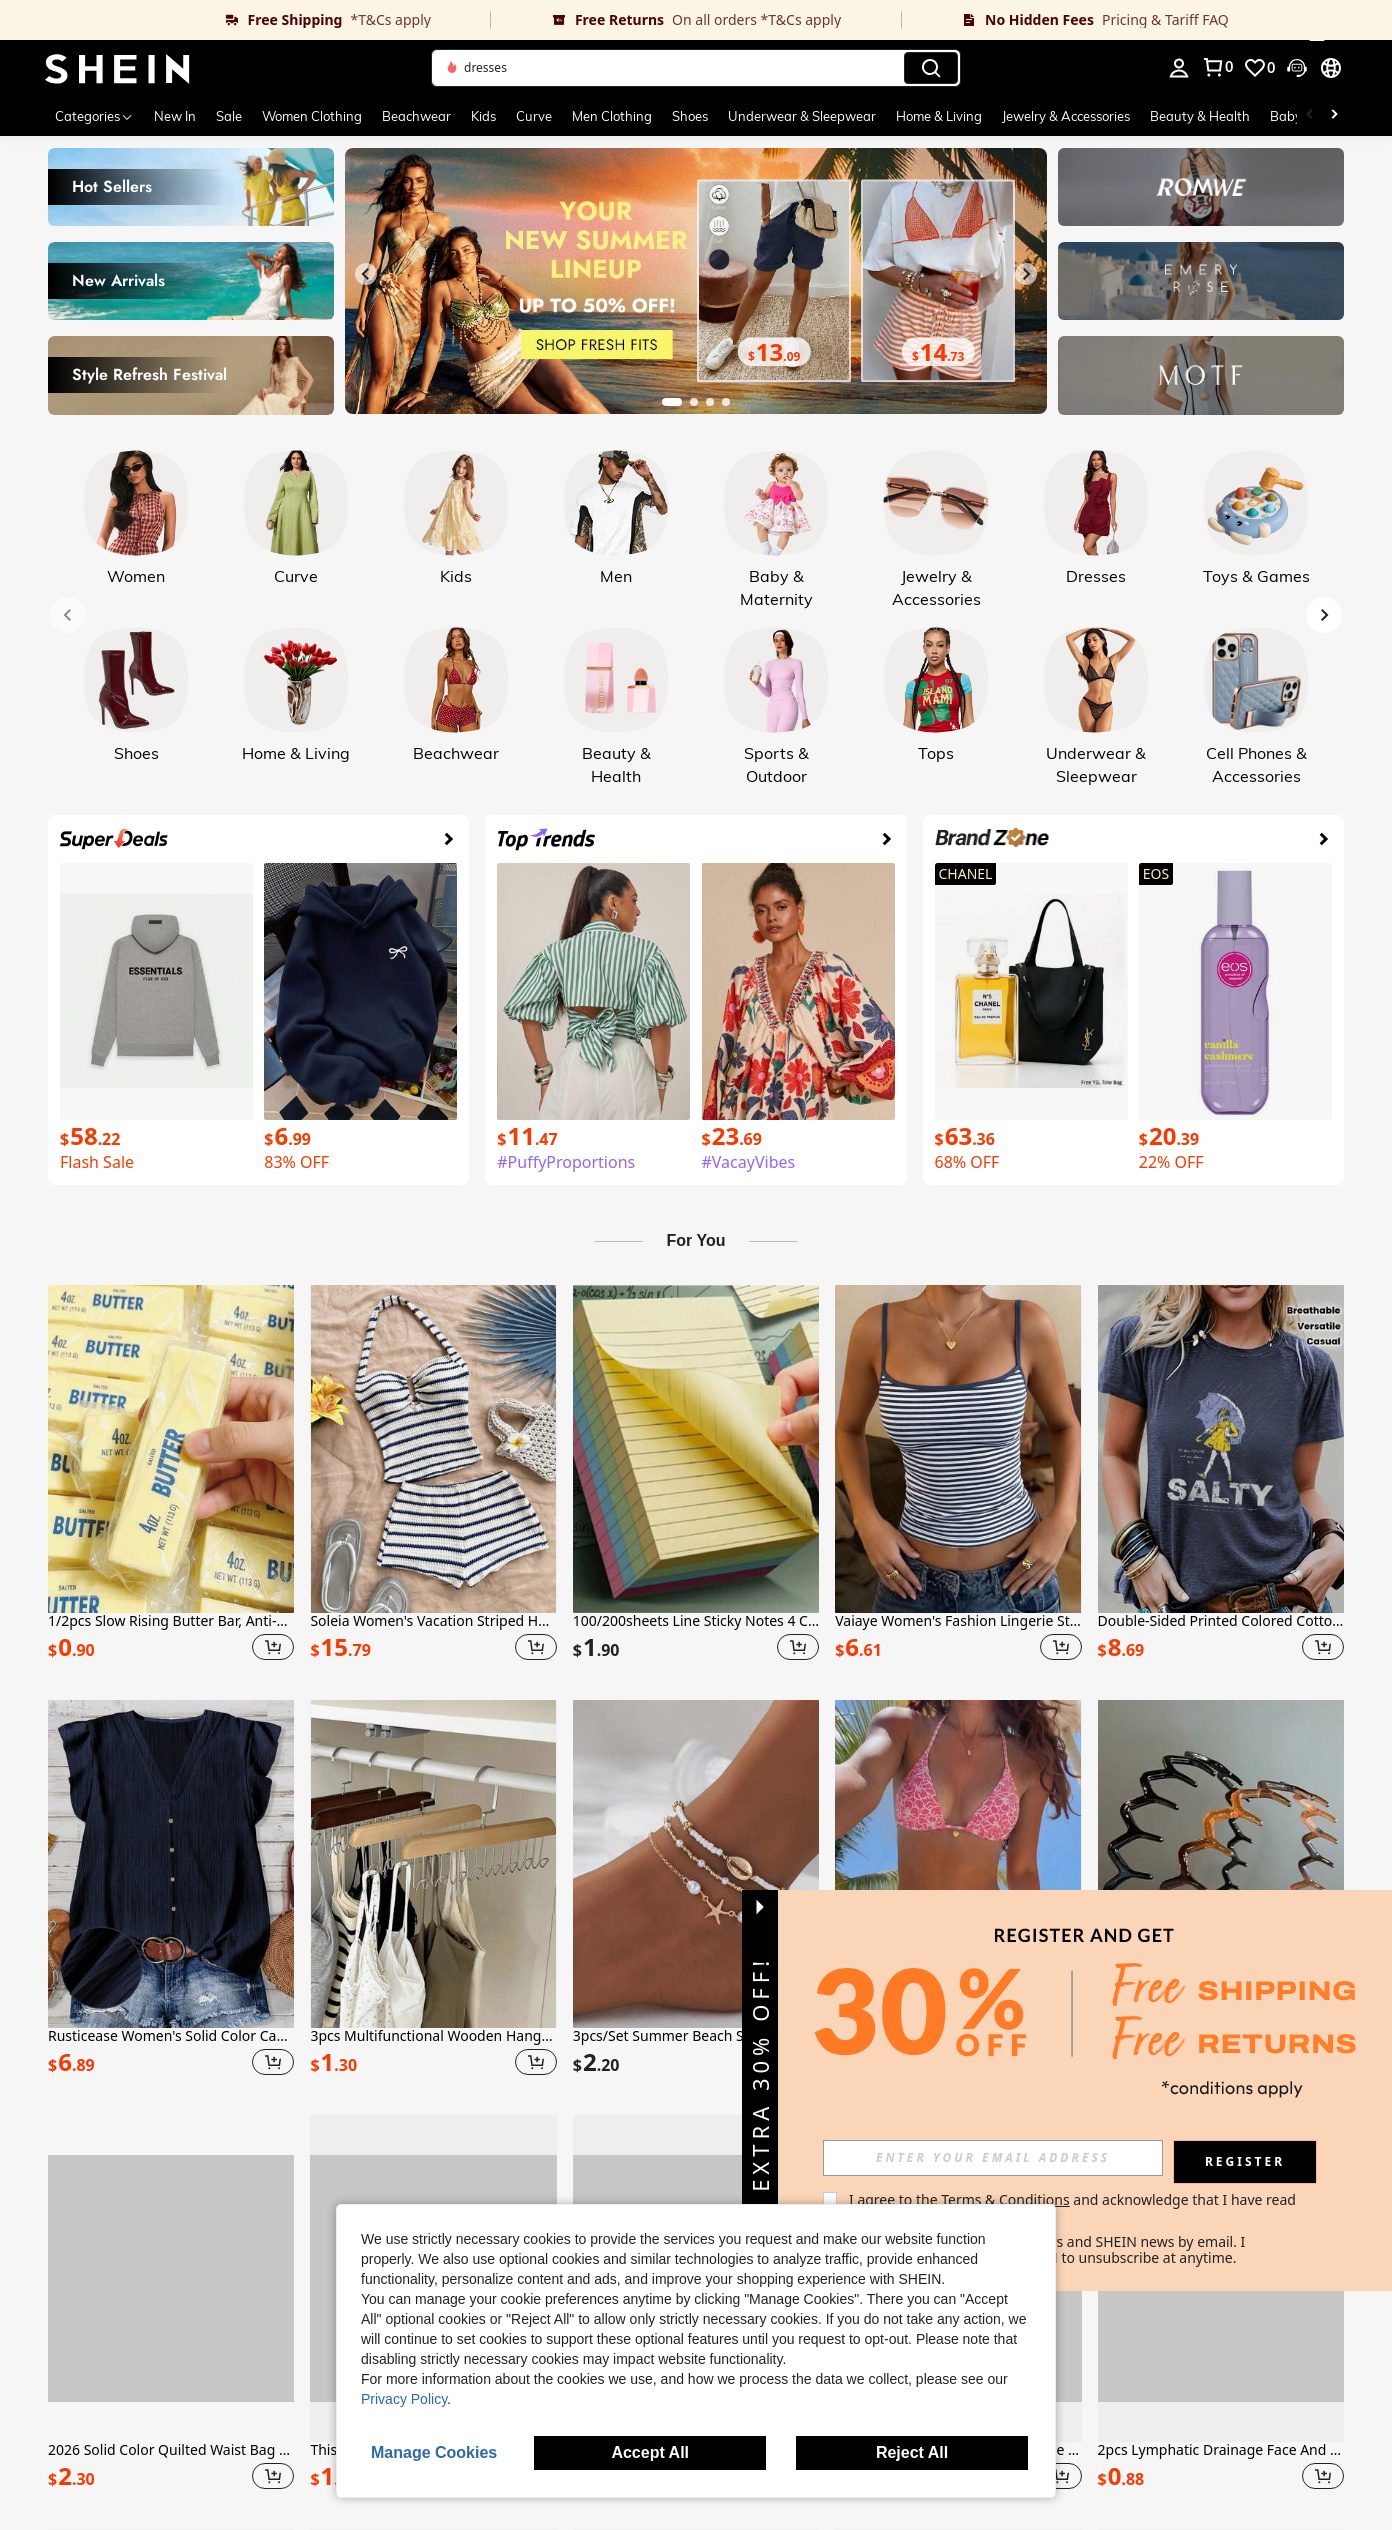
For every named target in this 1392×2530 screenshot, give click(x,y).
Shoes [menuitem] (690, 116)
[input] (993, 2158)
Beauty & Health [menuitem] (1200, 116)
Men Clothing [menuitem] (612, 116)
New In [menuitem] (175, 116)
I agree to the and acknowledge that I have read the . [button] (1074, 2207)
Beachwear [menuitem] (416, 116)
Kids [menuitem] (483, 116)
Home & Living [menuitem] (939, 116)
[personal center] (1179, 68)
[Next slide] (1026, 274)
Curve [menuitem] (534, 116)
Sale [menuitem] (229, 116)
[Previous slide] (366, 274)
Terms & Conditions (1005, 2199)
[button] (696, 68)
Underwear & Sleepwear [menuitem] (802, 116)
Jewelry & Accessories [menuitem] (1066, 116)
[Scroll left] (1310, 116)
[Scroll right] (1334, 116)
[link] (245, 20)
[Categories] (94, 116)
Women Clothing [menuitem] (312, 116)
